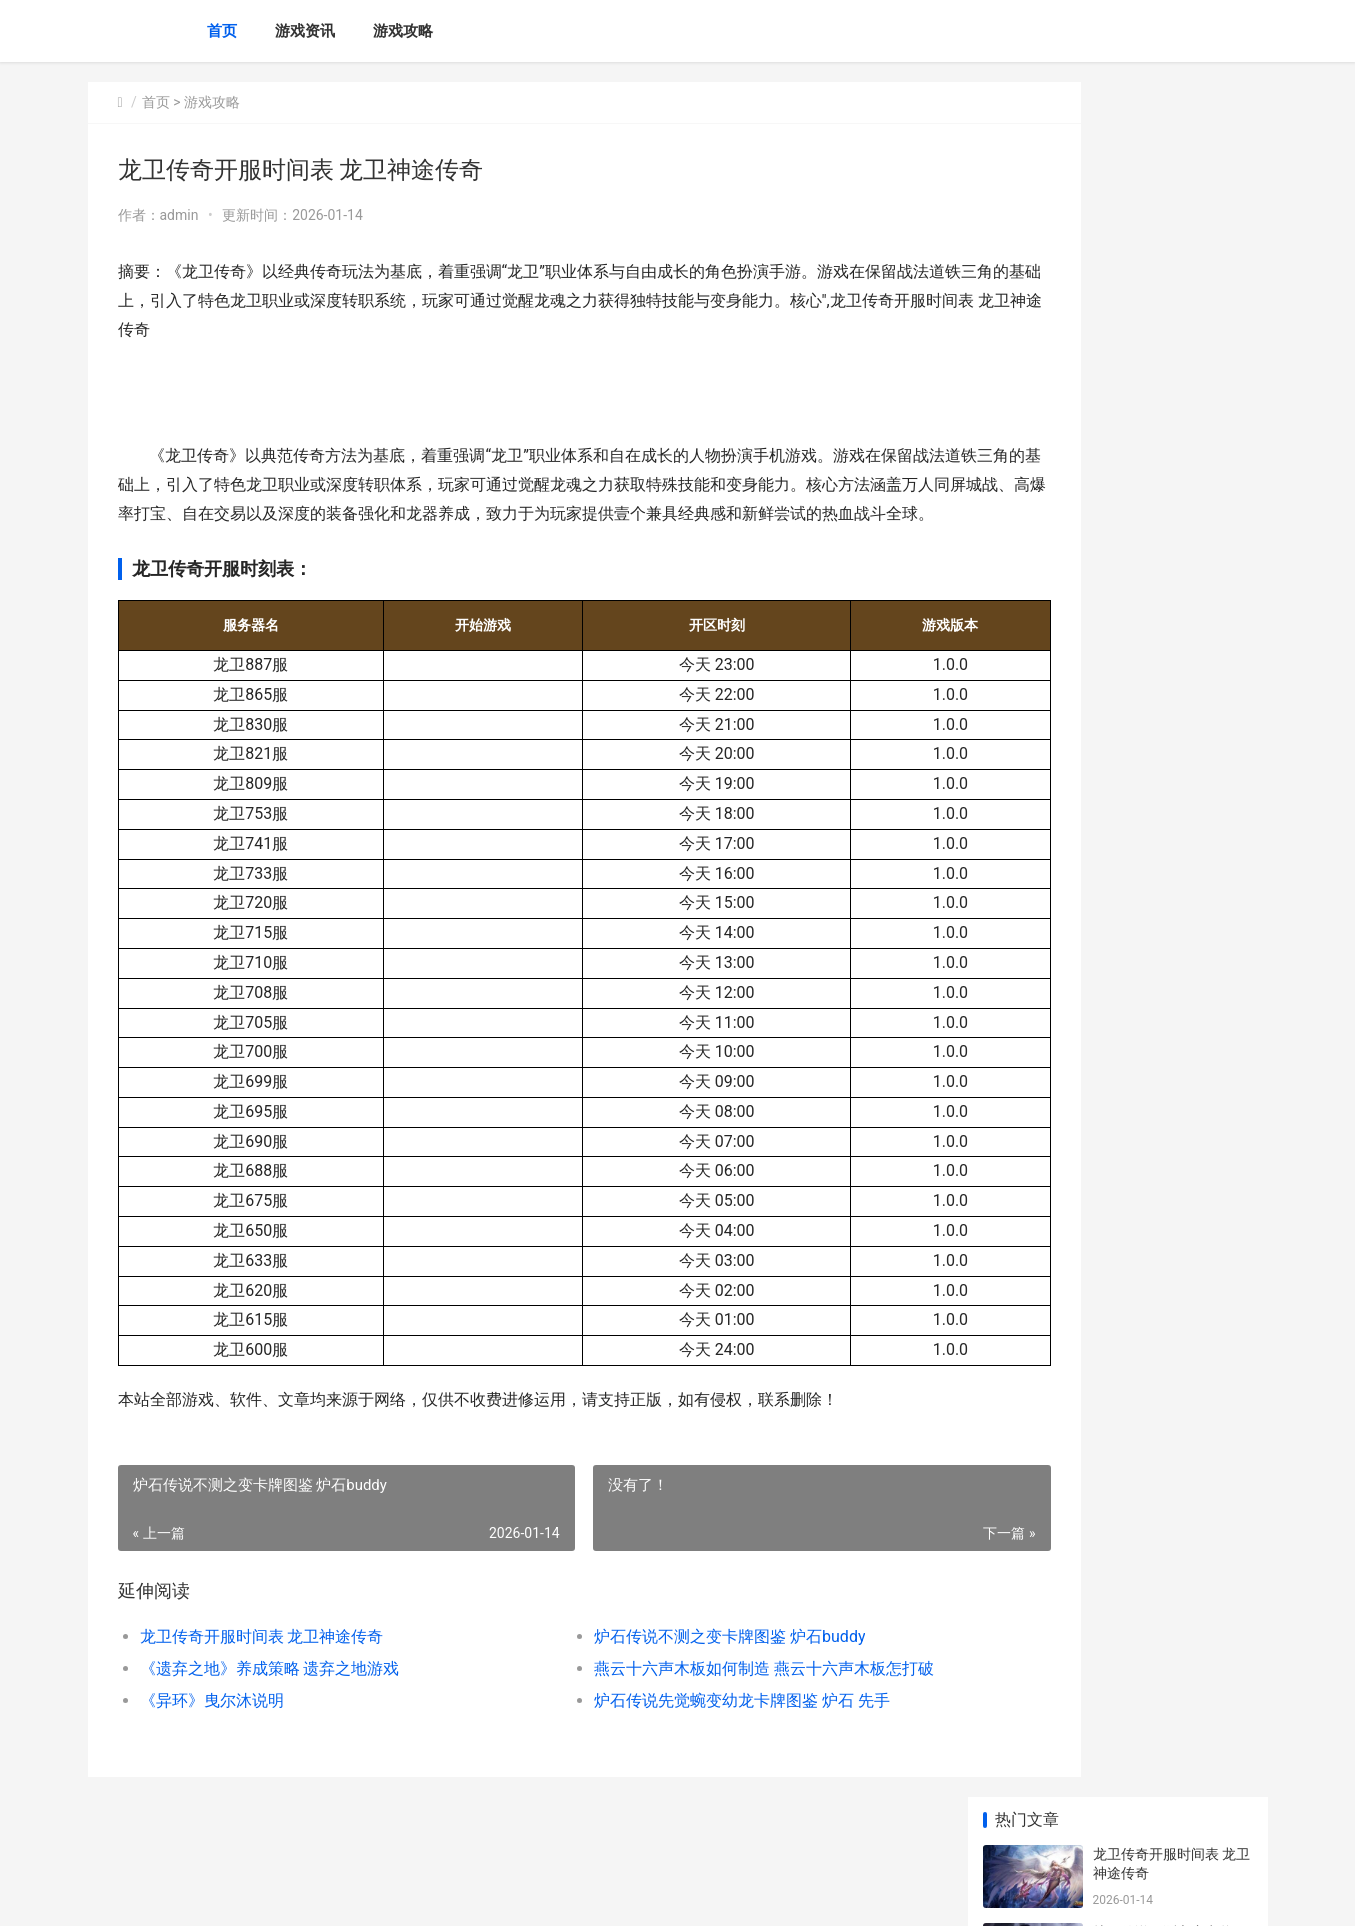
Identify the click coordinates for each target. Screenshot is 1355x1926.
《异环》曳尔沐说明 (212, 1728)
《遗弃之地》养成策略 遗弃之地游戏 (270, 1696)
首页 (222, 31)
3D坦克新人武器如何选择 (1171, 831)
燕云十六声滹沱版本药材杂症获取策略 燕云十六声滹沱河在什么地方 (1171, 616)
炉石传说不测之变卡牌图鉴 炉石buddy (663, 1664)
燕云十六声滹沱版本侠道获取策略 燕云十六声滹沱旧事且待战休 (1171, 772)
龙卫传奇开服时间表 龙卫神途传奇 (262, 1664)
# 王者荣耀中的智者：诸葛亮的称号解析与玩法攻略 (1170, 1308)
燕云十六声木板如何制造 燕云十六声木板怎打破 (698, 1696)
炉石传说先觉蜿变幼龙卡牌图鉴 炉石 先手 (676, 1728)
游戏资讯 (305, 31)
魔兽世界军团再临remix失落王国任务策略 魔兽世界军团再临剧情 (1171, 1464)
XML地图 (458, 1894)
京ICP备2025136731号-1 (365, 1894)
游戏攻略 (403, 31)
